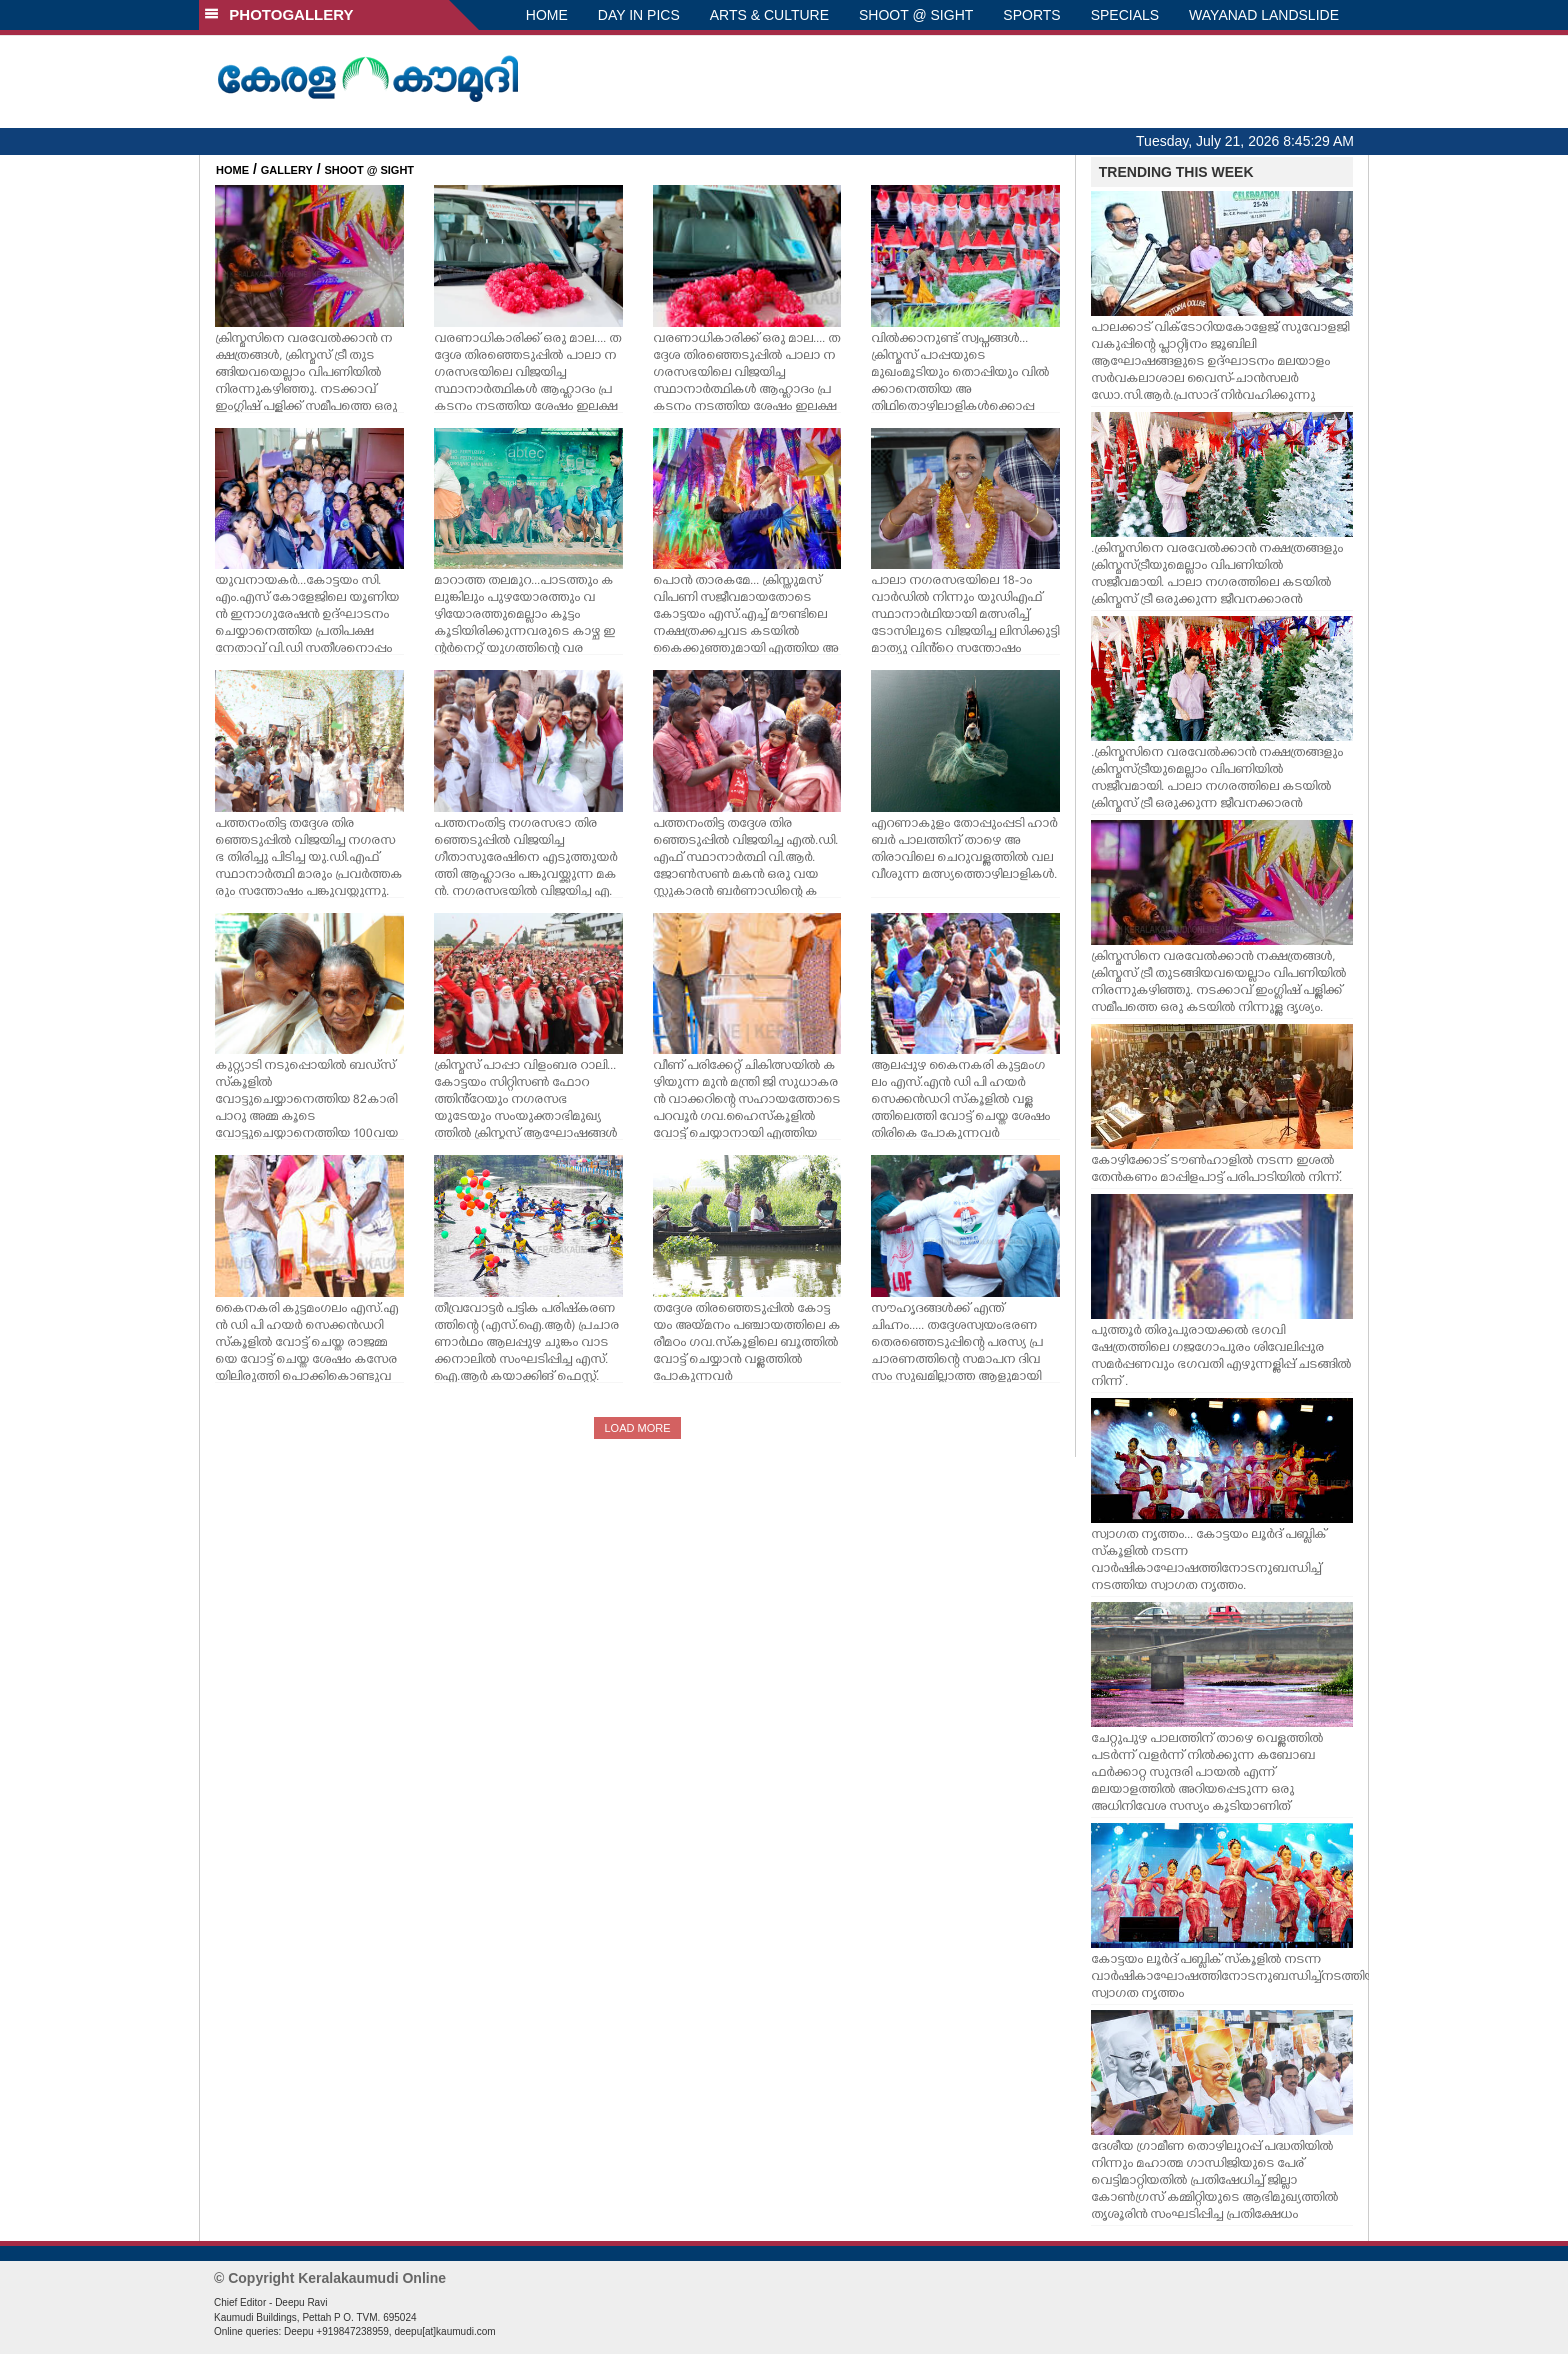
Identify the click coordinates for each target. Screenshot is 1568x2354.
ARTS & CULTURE (769, 15)
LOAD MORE (637, 1428)
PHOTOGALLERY (279, 14)
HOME (547, 15)
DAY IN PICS (639, 15)
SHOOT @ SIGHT (916, 15)
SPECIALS (1125, 15)
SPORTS (1031, 15)
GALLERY (287, 170)
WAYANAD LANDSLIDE (1264, 15)
